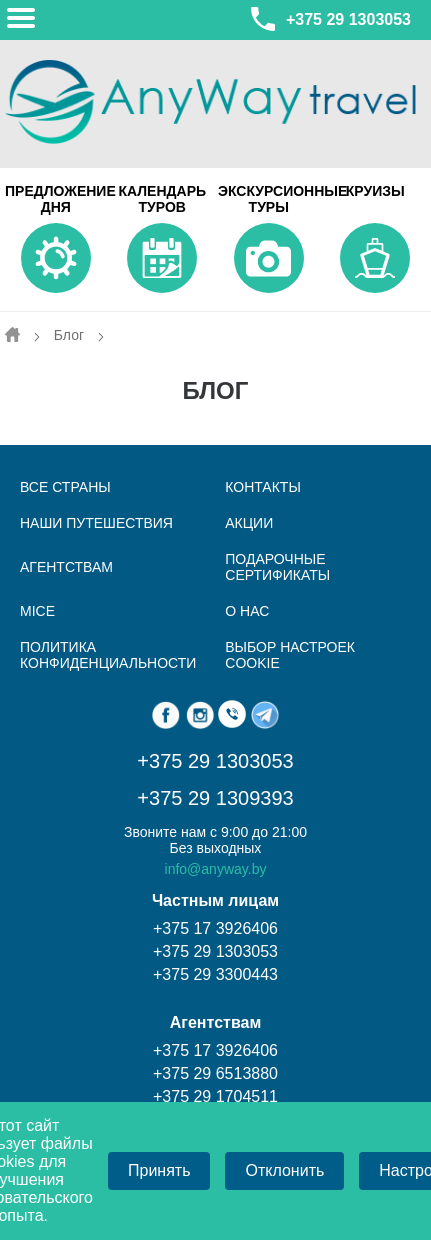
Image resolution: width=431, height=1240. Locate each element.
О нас (247, 611)
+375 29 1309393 (215, 798)
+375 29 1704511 (215, 1096)
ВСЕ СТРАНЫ (65, 487)
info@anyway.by (216, 869)
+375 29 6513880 (215, 1073)
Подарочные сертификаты (277, 567)
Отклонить (284, 1170)
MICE (37, 611)
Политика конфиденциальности (108, 655)
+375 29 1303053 (329, 19)
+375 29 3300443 (215, 974)
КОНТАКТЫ (263, 487)
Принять (159, 1170)
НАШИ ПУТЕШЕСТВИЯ (96, 523)
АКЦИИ (249, 523)
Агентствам (66, 567)
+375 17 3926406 (215, 928)
